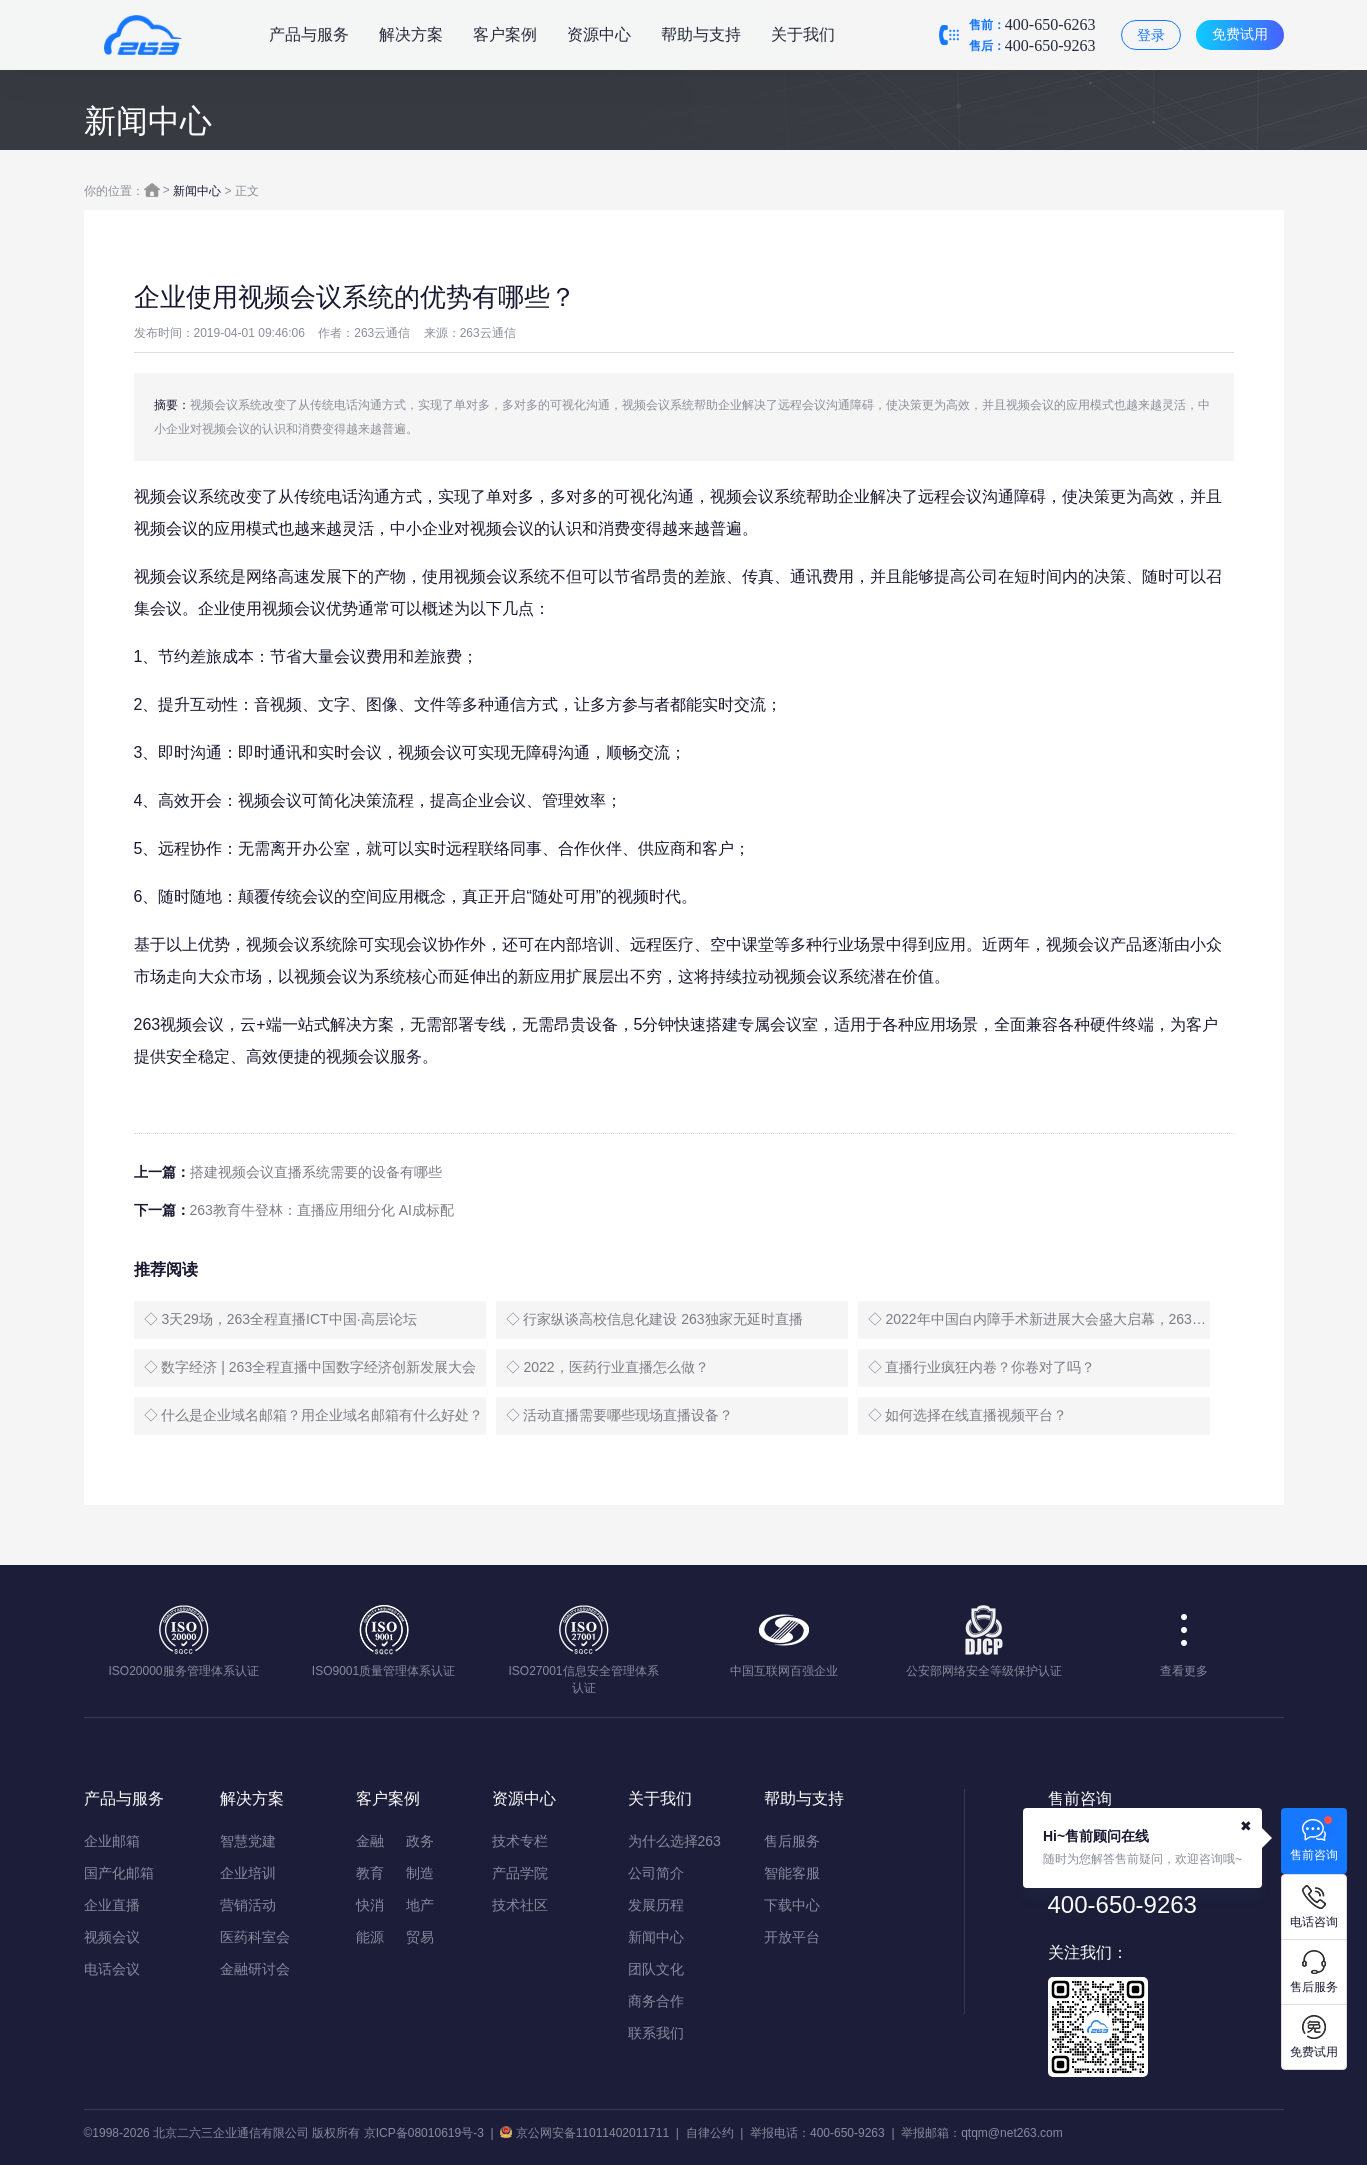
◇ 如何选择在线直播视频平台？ (968, 1415)
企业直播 (112, 1905)
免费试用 (1240, 34)
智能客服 (792, 1873)
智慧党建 (248, 1841)
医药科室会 (255, 1937)
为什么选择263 (674, 1841)
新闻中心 (197, 191)
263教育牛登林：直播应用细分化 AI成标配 (322, 1210)
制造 (420, 1873)
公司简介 (656, 1873)
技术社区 (520, 1905)
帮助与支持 (701, 34)
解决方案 (411, 34)
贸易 (420, 1937)
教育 (370, 1873)
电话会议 (112, 1969)
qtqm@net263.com (1012, 2133)
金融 (370, 1841)
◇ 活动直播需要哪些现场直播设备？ (620, 1415)
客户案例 (505, 34)
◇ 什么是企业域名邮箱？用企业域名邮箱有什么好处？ (314, 1415)
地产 (420, 1905)
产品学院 (520, 1873)
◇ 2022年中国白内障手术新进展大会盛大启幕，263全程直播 (1039, 1319)
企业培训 (248, 1873)
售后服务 (792, 1841)
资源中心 (599, 34)
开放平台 (792, 1937)
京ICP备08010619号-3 (424, 2133)
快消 (370, 1905)
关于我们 (803, 34)
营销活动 (248, 1905)
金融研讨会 (255, 1969)
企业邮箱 (112, 1841)
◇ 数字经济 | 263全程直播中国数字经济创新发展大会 (310, 1367)
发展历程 (656, 1905)
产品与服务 (309, 34)
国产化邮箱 (119, 1873)
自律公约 (710, 2133)
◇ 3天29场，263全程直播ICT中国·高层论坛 (280, 1319)
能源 (370, 1937)
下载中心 (792, 1905)
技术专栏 (520, 1841)
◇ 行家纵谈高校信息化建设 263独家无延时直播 (654, 1319)
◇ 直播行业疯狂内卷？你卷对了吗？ (982, 1367)
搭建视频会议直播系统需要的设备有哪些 (316, 1172)
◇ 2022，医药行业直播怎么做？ (607, 1367)
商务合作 (656, 2001)
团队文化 (656, 1969)
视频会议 (112, 1937)
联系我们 (656, 2033)
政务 (420, 1841)
